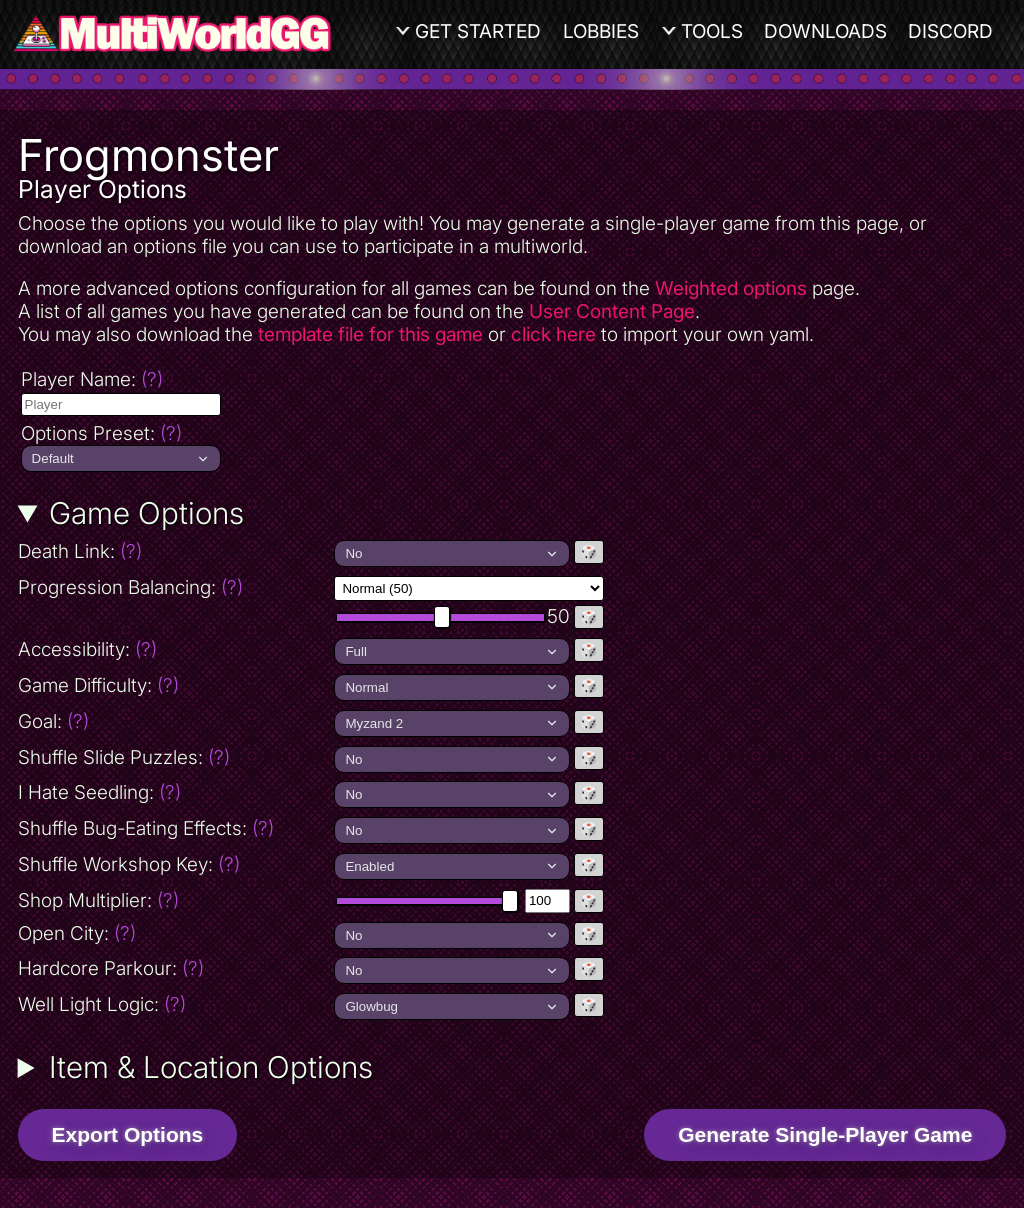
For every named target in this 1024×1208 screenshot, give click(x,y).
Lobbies (601, 31)
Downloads (825, 31)
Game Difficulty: (98, 685)
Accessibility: (174, 649)
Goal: (53, 721)
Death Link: (167, 551)
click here (553, 334)
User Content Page (612, 311)
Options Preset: (101, 433)
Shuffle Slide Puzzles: (124, 757)
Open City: (77, 933)
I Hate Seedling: (99, 792)
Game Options (146, 513)
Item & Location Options (211, 1067)
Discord (950, 31)
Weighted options (731, 288)
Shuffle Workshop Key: (129, 864)
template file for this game (370, 334)
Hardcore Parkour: (111, 968)
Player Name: (92, 379)
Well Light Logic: (102, 1004)
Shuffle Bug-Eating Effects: (146, 828)
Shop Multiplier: (98, 900)
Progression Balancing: (174, 587)
